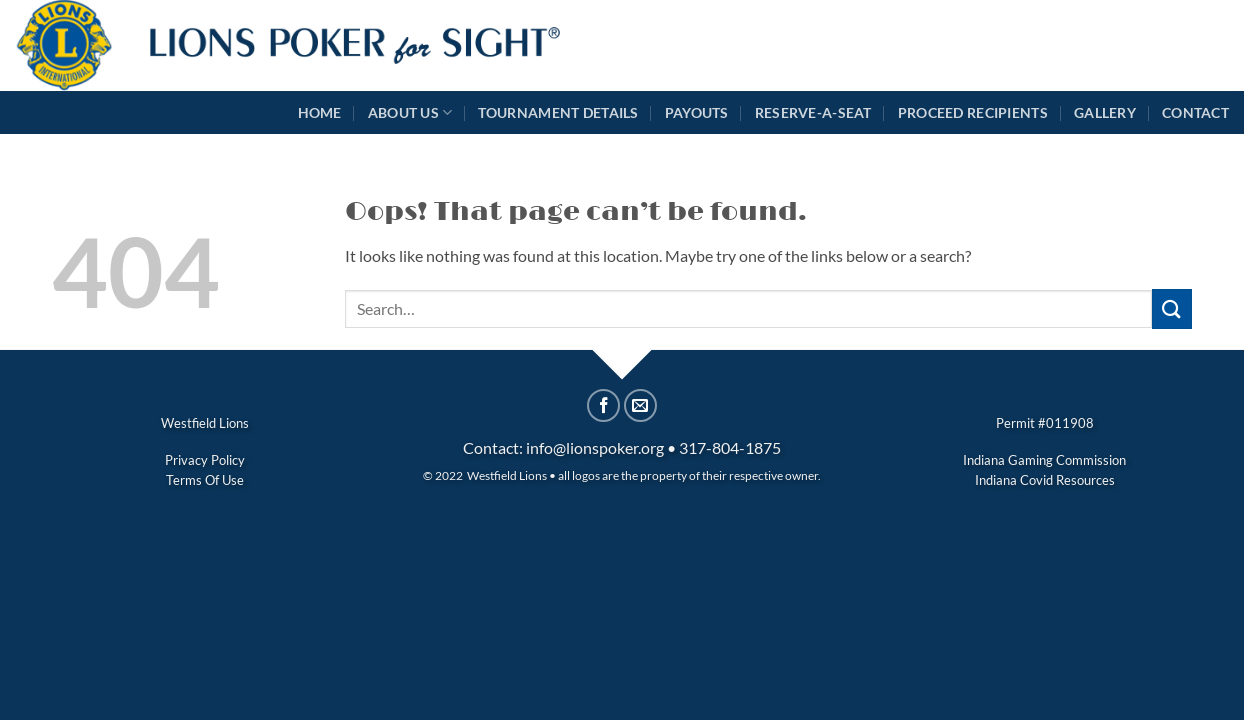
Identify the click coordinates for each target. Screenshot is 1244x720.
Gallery (1105, 112)
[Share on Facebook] (603, 405)
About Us (410, 112)
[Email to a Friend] (640, 405)
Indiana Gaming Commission (1044, 460)
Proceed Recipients (973, 112)
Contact (1195, 112)
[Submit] (1172, 308)
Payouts (697, 112)
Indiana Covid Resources (1045, 480)
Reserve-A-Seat (813, 112)
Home (320, 112)
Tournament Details (558, 112)
